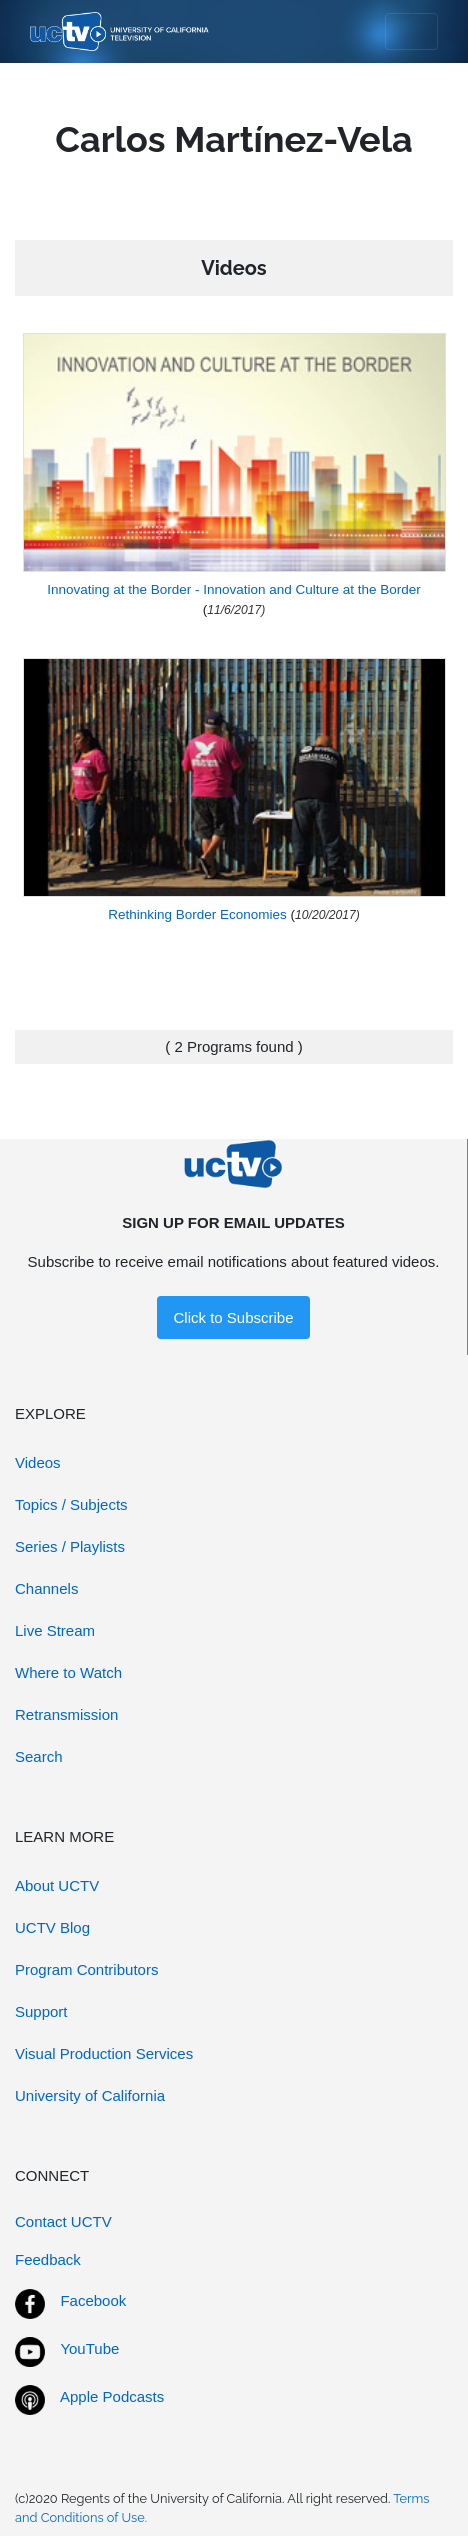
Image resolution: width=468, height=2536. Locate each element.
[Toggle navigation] (411, 32)
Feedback (48, 2259)
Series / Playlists (70, 1546)
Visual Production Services (104, 2053)
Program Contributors (86, 1969)
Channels (46, 1588)
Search (39, 1756)
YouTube (89, 2348)
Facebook (93, 2300)
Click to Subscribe (233, 1317)
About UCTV (57, 1885)
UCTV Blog (52, 1927)
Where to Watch (68, 1672)
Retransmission (66, 1714)
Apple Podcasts (112, 2396)
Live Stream (55, 1630)
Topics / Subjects (71, 1504)
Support (41, 2011)
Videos (38, 1462)
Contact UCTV (63, 2221)
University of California (90, 2095)
